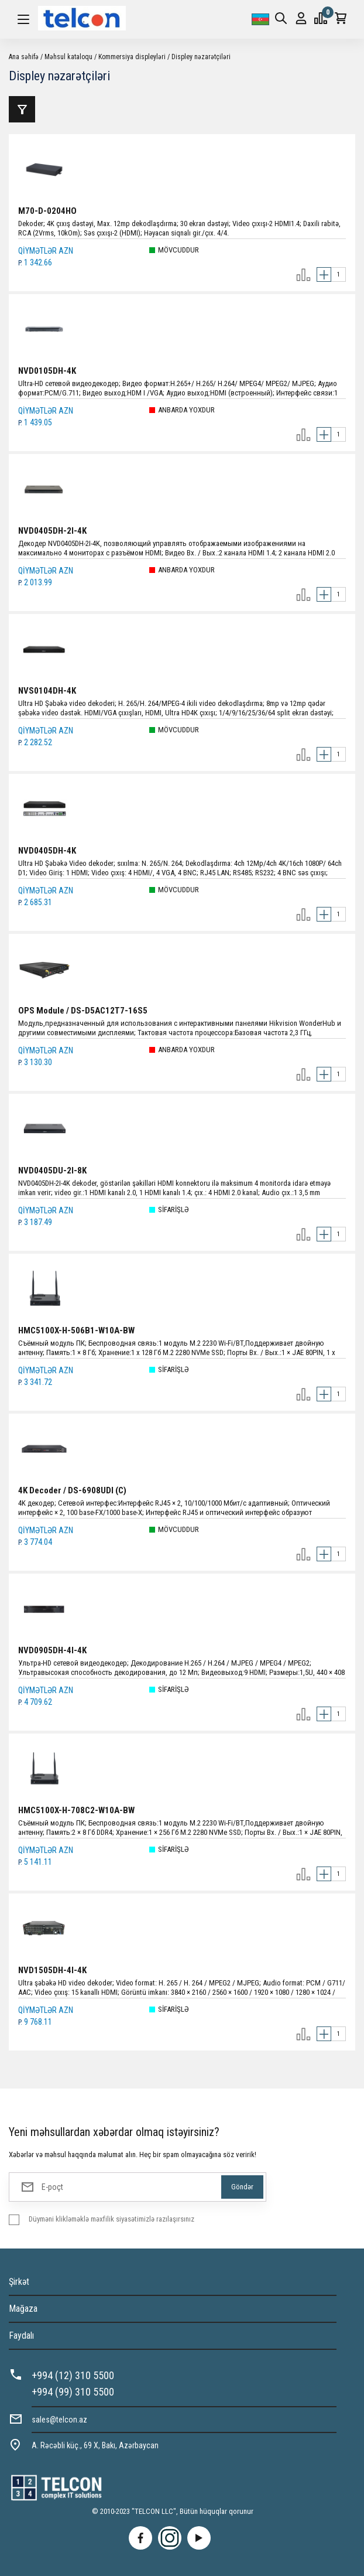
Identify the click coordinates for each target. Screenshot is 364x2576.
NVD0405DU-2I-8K (52, 1170)
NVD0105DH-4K (47, 371)
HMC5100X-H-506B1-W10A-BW (76, 1330)
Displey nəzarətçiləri (201, 57)
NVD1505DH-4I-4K (52, 1970)
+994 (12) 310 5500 (73, 2375)
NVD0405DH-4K (47, 850)
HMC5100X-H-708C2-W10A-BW (76, 1810)
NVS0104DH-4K (47, 690)
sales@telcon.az (59, 2419)
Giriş (301, 18)
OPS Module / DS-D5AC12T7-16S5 (82, 1010)
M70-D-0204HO (47, 211)
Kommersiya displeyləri (132, 57)
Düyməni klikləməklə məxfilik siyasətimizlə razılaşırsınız (111, 2219)
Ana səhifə (24, 57)
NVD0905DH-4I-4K (52, 1650)
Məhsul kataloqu (68, 57)
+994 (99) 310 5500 (73, 2392)
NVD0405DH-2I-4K (52, 531)
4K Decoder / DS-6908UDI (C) (72, 1490)
